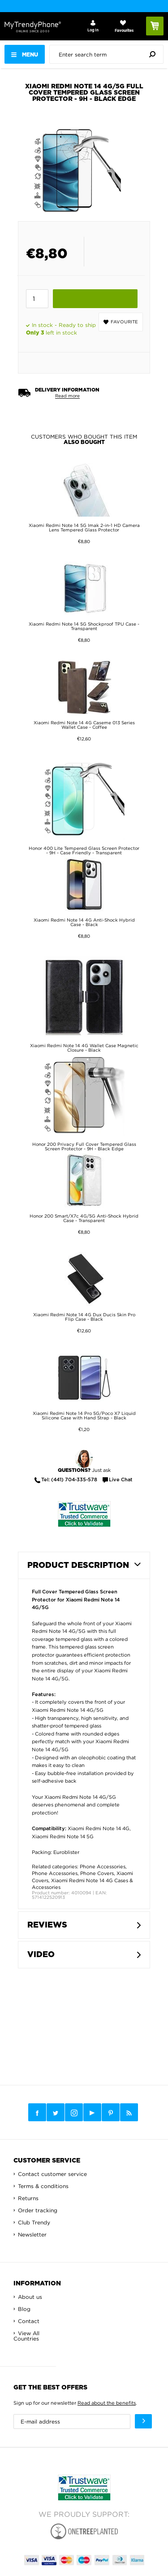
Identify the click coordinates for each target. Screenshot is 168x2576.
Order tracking (37, 2210)
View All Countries (26, 2335)
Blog (24, 2309)
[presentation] (108, 54)
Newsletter (32, 2234)
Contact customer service (52, 2174)
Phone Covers (97, 1873)
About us (30, 2297)
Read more (67, 395)
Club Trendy (34, 2222)
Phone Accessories (102, 1866)
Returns (28, 2198)
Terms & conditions (43, 2186)
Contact (28, 2321)
